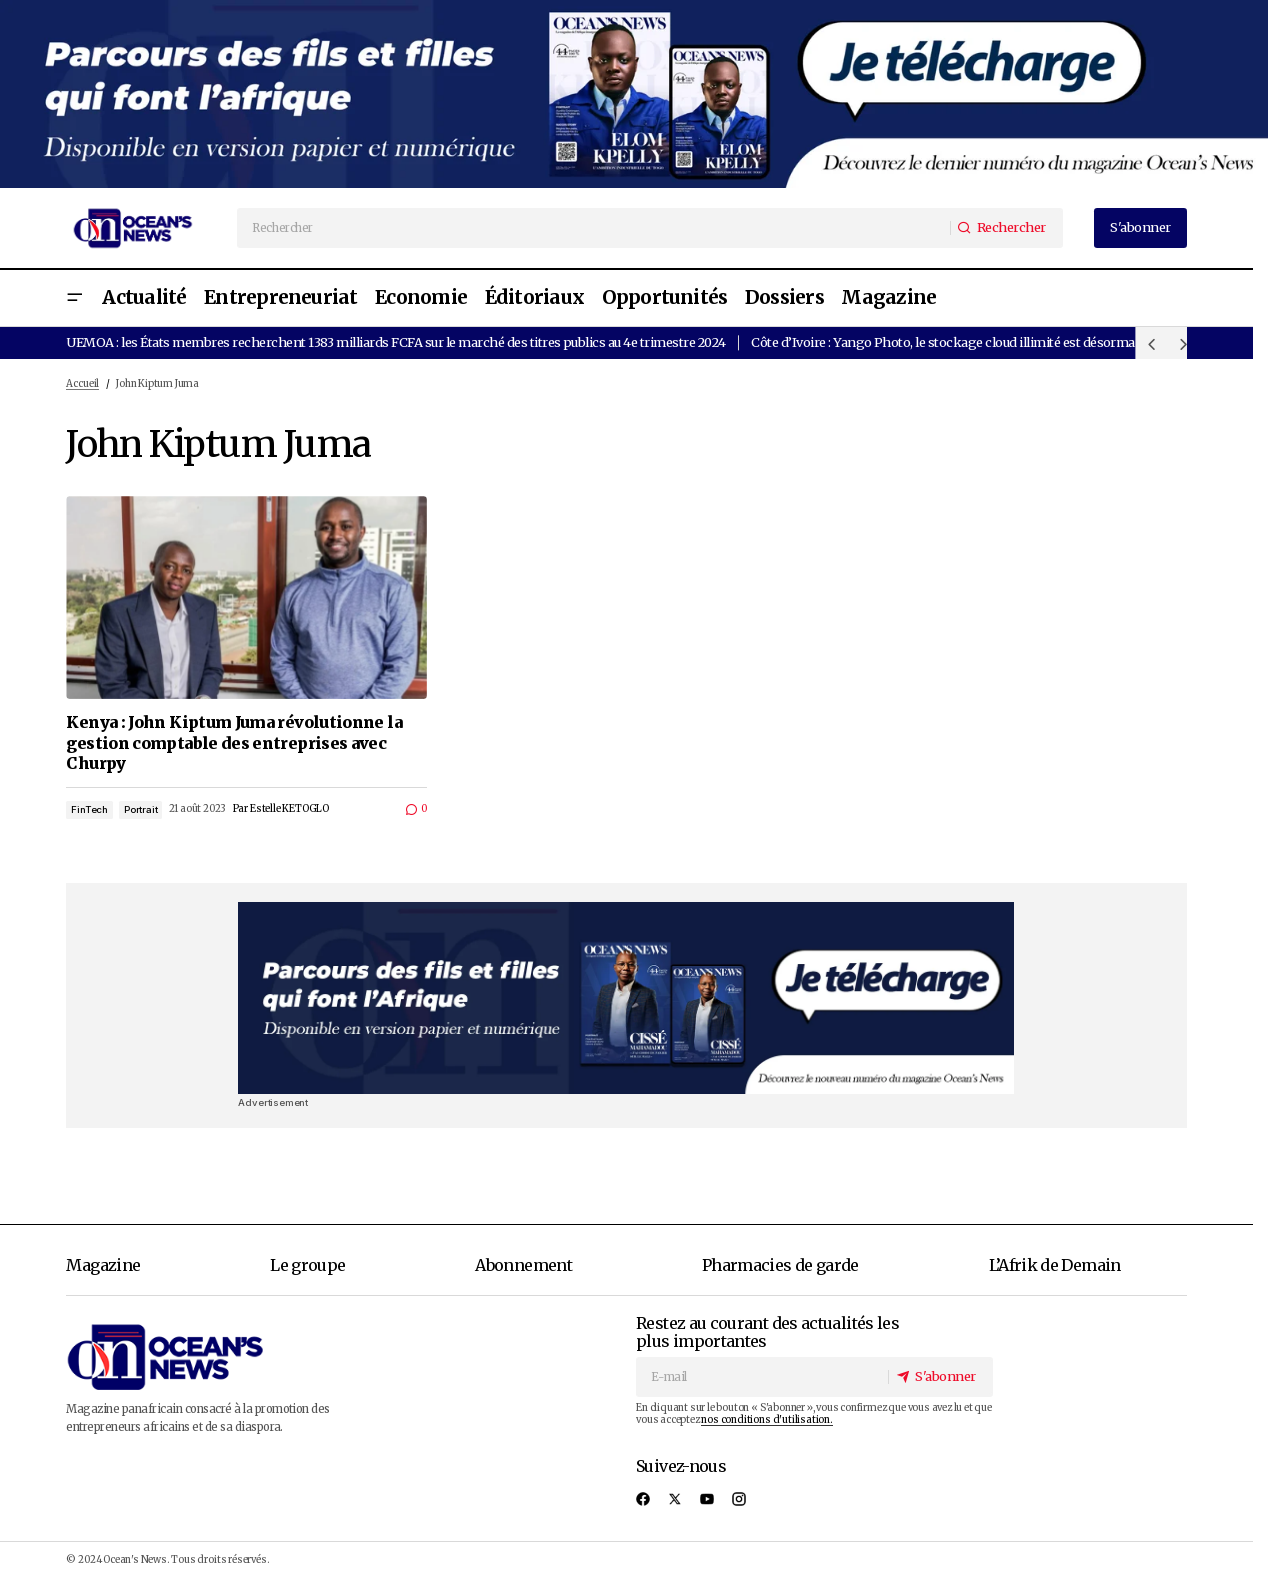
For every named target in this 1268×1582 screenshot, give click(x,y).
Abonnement (523, 1265)
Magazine (103, 1265)
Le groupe (307, 1265)
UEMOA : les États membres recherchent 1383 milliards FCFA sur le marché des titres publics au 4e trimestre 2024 (395, 342)
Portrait (140, 809)
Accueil (82, 384)
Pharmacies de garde (780, 1265)
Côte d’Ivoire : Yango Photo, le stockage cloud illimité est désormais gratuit (969, 342)
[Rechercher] (1005, 227)
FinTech (89, 809)
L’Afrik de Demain (1055, 1265)
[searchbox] (594, 228)
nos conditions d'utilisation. (766, 1420)
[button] (74, 298)
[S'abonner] (939, 1376)
